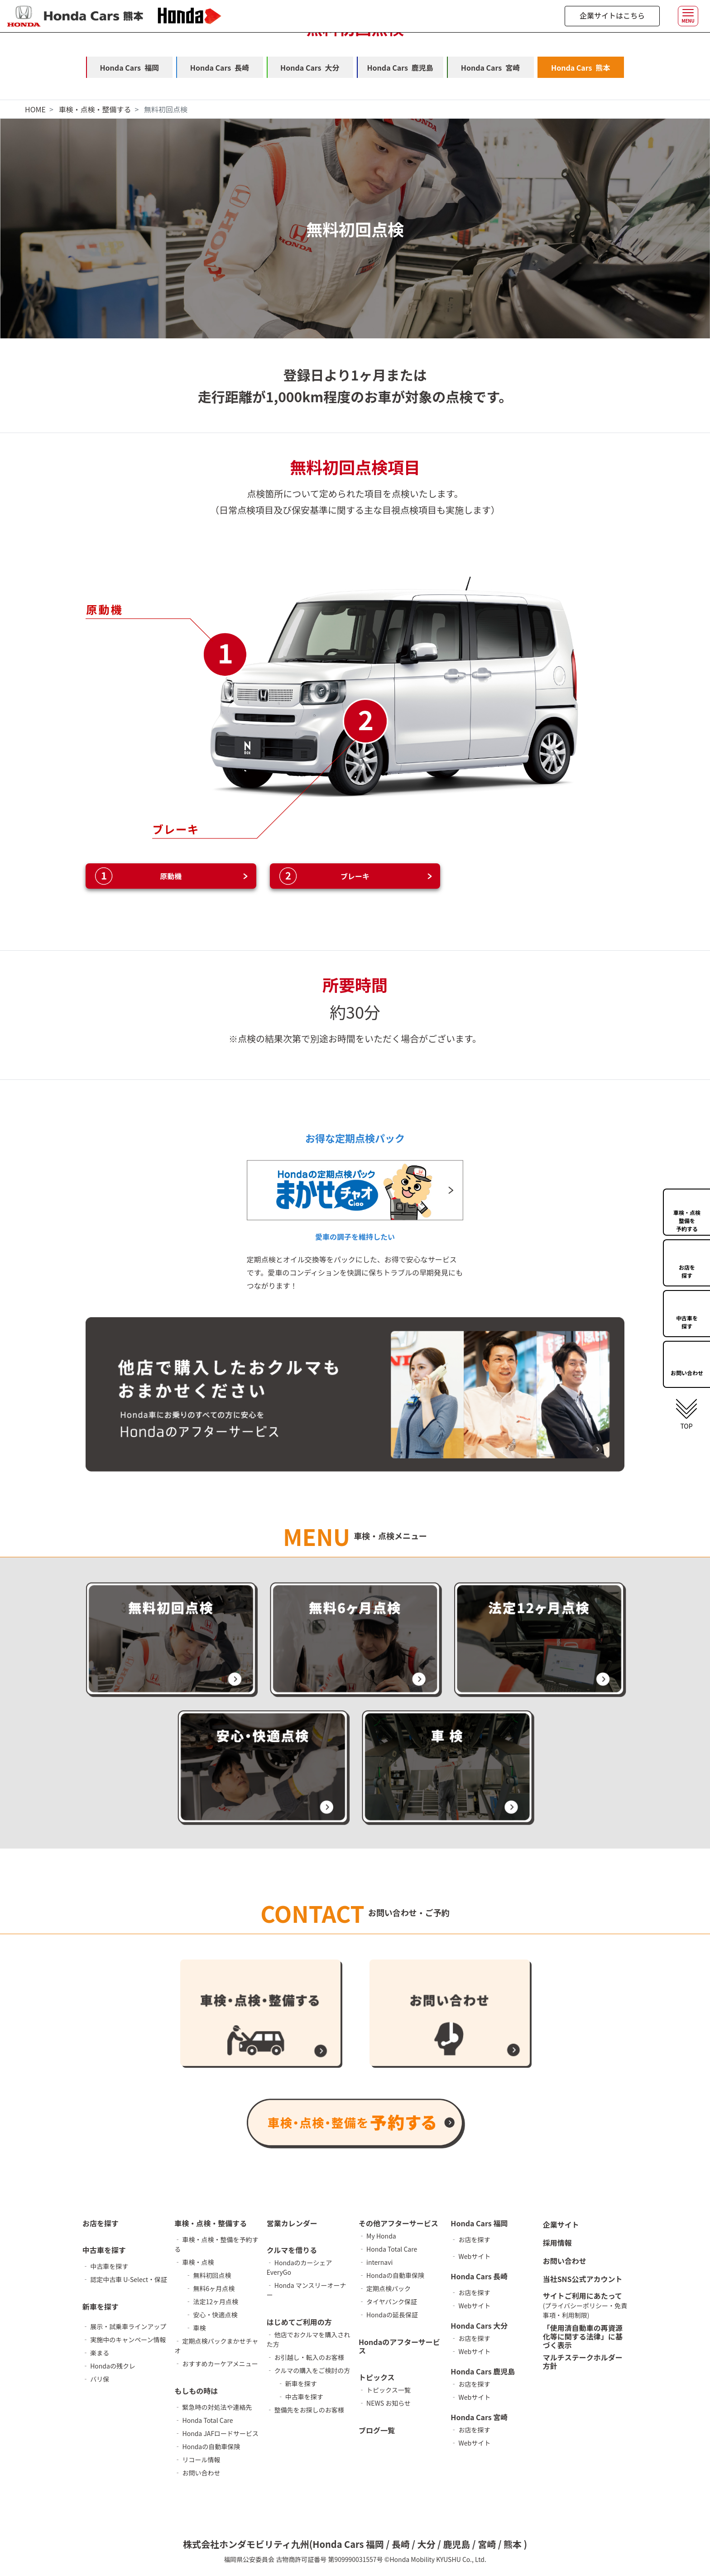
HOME (35, 109)
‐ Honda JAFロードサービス (216, 2434)
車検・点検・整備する (94, 109)
